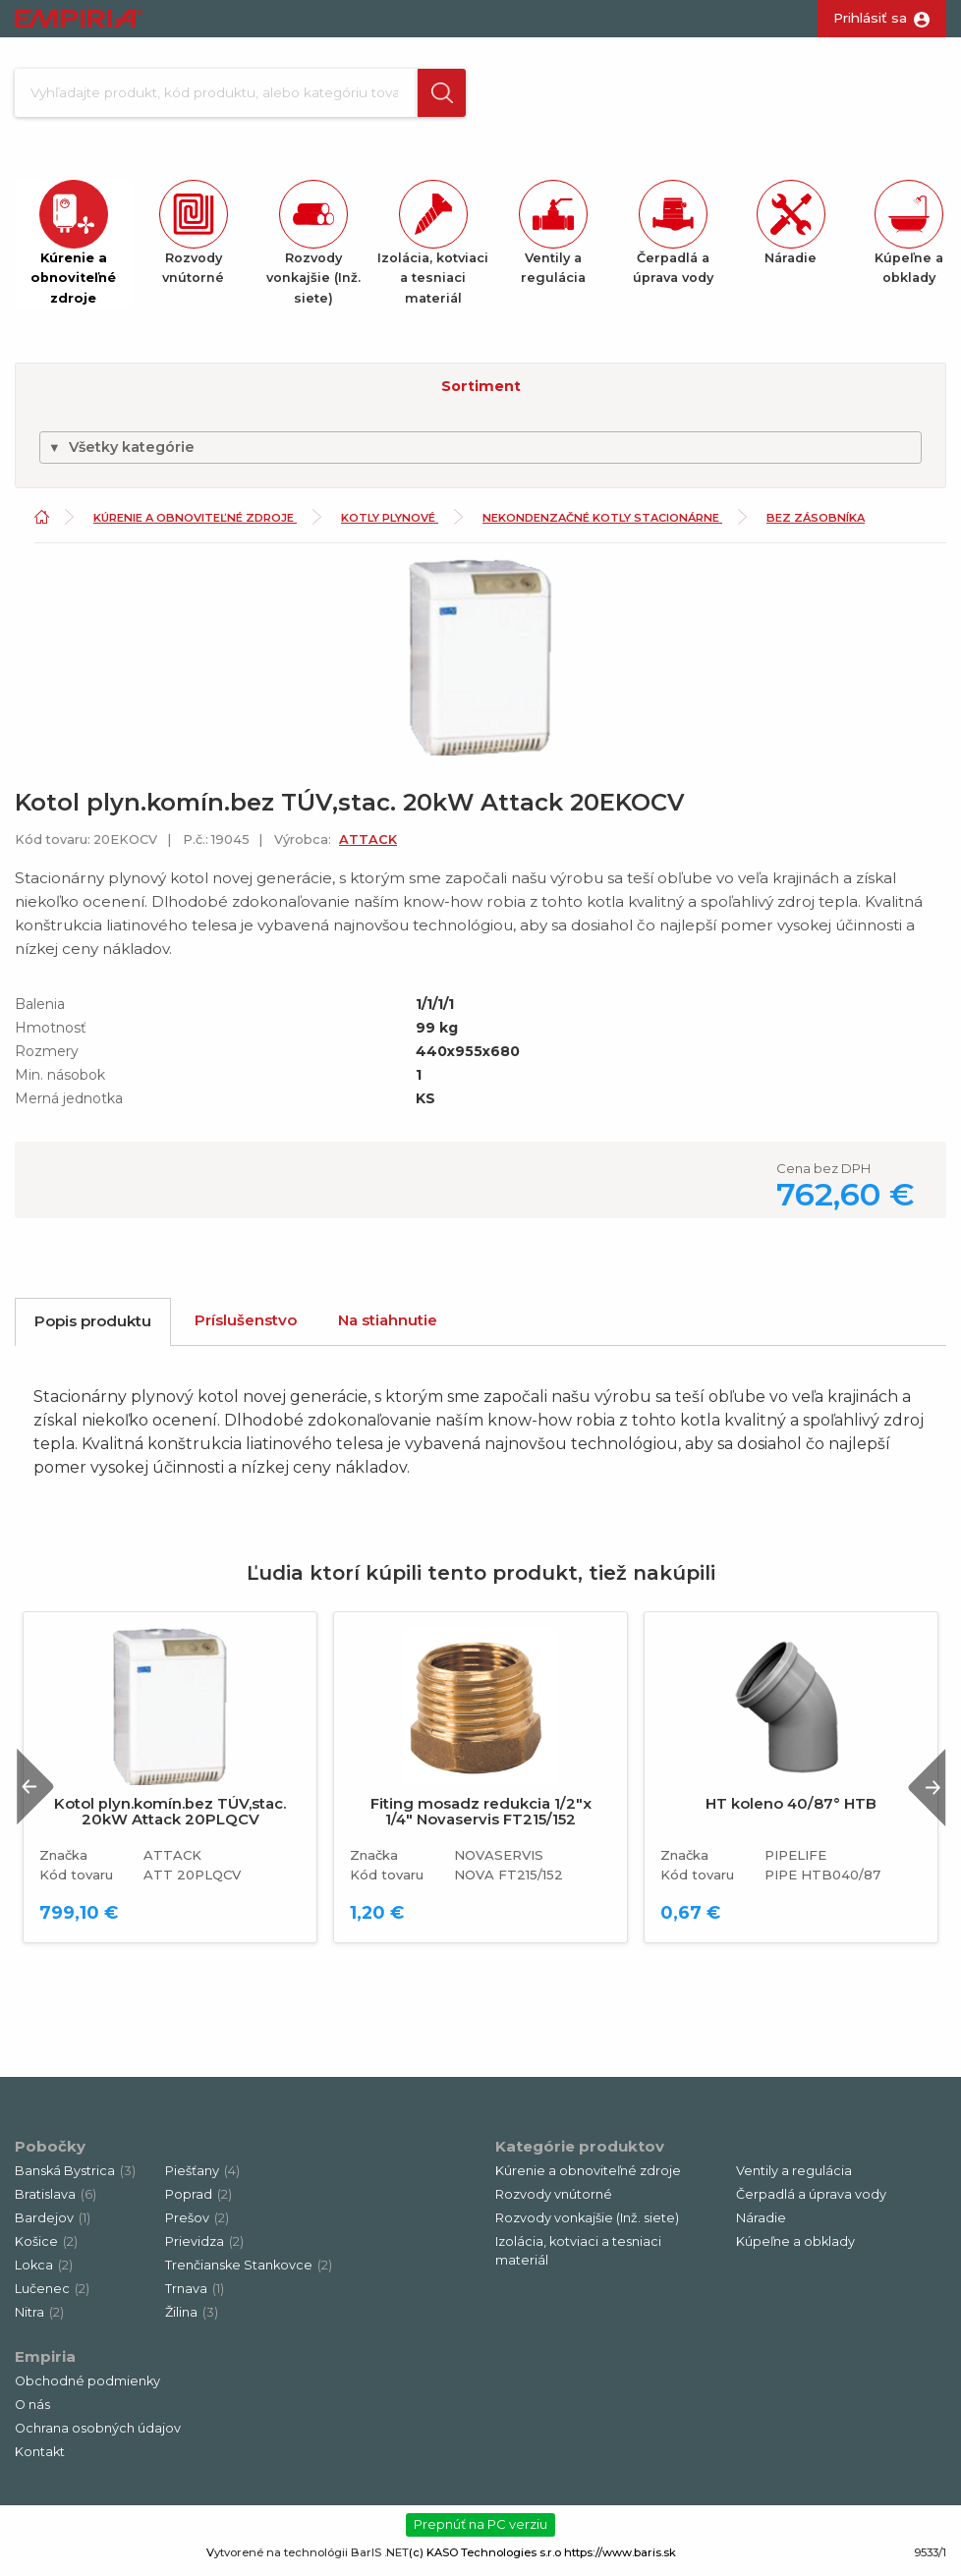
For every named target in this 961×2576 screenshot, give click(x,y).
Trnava (194, 2295)
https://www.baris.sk (620, 2559)
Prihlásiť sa (870, 18)
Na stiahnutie (387, 1327)
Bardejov (52, 2224)
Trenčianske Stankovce (248, 2272)
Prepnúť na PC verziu (480, 2531)
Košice (46, 2248)
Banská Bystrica (75, 2177)
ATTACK (368, 846)
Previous (42, 1794)
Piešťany (202, 2177)
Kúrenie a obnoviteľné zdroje (195, 525)
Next (920, 1794)
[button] (425, 96)
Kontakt (40, 2458)
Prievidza (204, 2248)
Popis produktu (92, 1328)
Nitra (39, 2319)
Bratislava (55, 2201)
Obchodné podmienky (87, 2387)
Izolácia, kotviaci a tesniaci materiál (578, 2257)
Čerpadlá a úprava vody (811, 2201)
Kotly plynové (389, 525)
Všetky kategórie (121, 454)
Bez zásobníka (815, 525)
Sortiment (481, 393)
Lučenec (52, 2295)
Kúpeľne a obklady (795, 2248)
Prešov (197, 2224)
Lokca (44, 2272)
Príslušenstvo (246, 1327)
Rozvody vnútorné (553, 2201)
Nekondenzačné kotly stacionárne (602, 525)
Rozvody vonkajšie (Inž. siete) (587, 2224)
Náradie (761, 2224)
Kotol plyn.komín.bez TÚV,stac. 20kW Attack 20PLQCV (170, 1819)
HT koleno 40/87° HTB (791, 1812)
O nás (32, 2411)
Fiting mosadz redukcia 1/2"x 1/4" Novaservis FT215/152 (481, 1819)
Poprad (198, 2201)
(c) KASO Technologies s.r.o (485, 2559)
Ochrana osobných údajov (98, 2435)
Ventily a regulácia (794, 2177)
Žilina (191, 2319)
